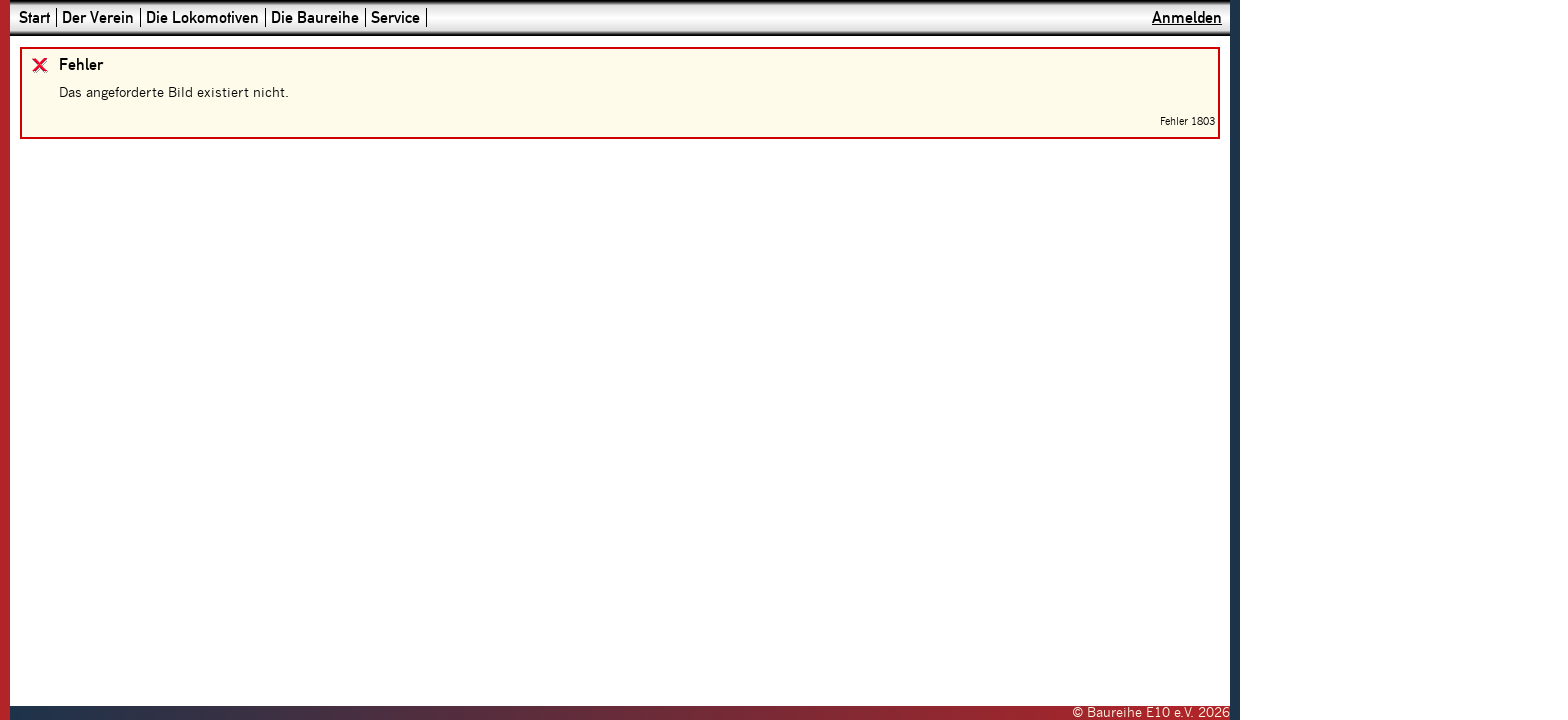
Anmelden (1187, 17)
